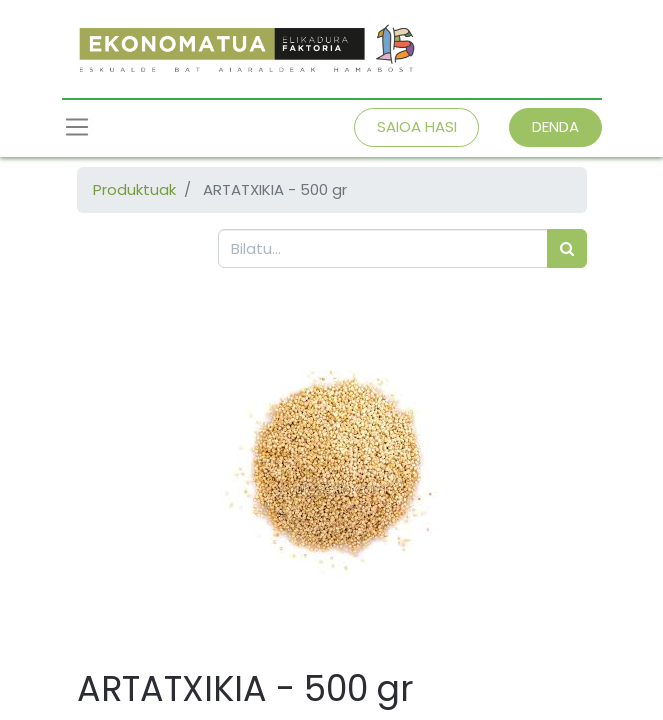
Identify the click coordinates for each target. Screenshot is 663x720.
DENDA (555, 126)
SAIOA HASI (417, 126)
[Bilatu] (567, 248)
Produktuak (134, 189)
